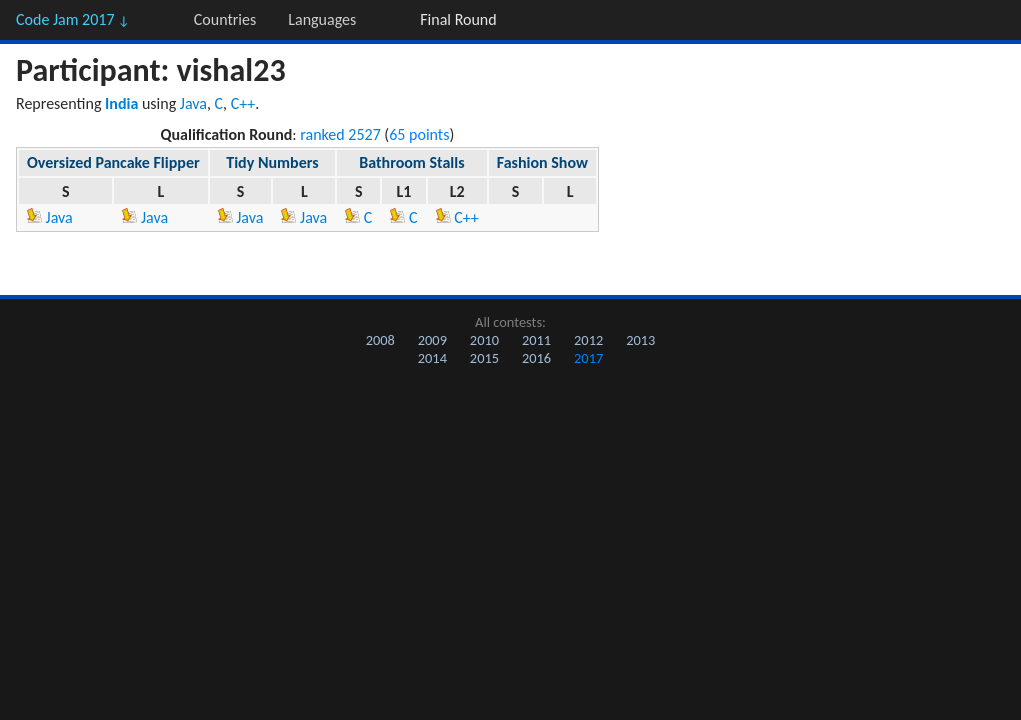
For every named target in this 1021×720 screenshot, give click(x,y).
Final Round (458, 19)
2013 (640, 340)
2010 (484, 340)
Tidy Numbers (272, 162)
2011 (536, 340)
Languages (322, 19)
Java (193, 103)
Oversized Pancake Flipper (113, 162)
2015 (484, 358)
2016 (536, 358)
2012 (588, 340)
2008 (380, 340)
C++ (243, 103)
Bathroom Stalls (411, 162)
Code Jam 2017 (73, 19)
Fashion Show (542, 162)
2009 (432, 340)
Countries (225, 19)
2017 (588, 358)
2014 (432, 358)
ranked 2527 (340, 134)
